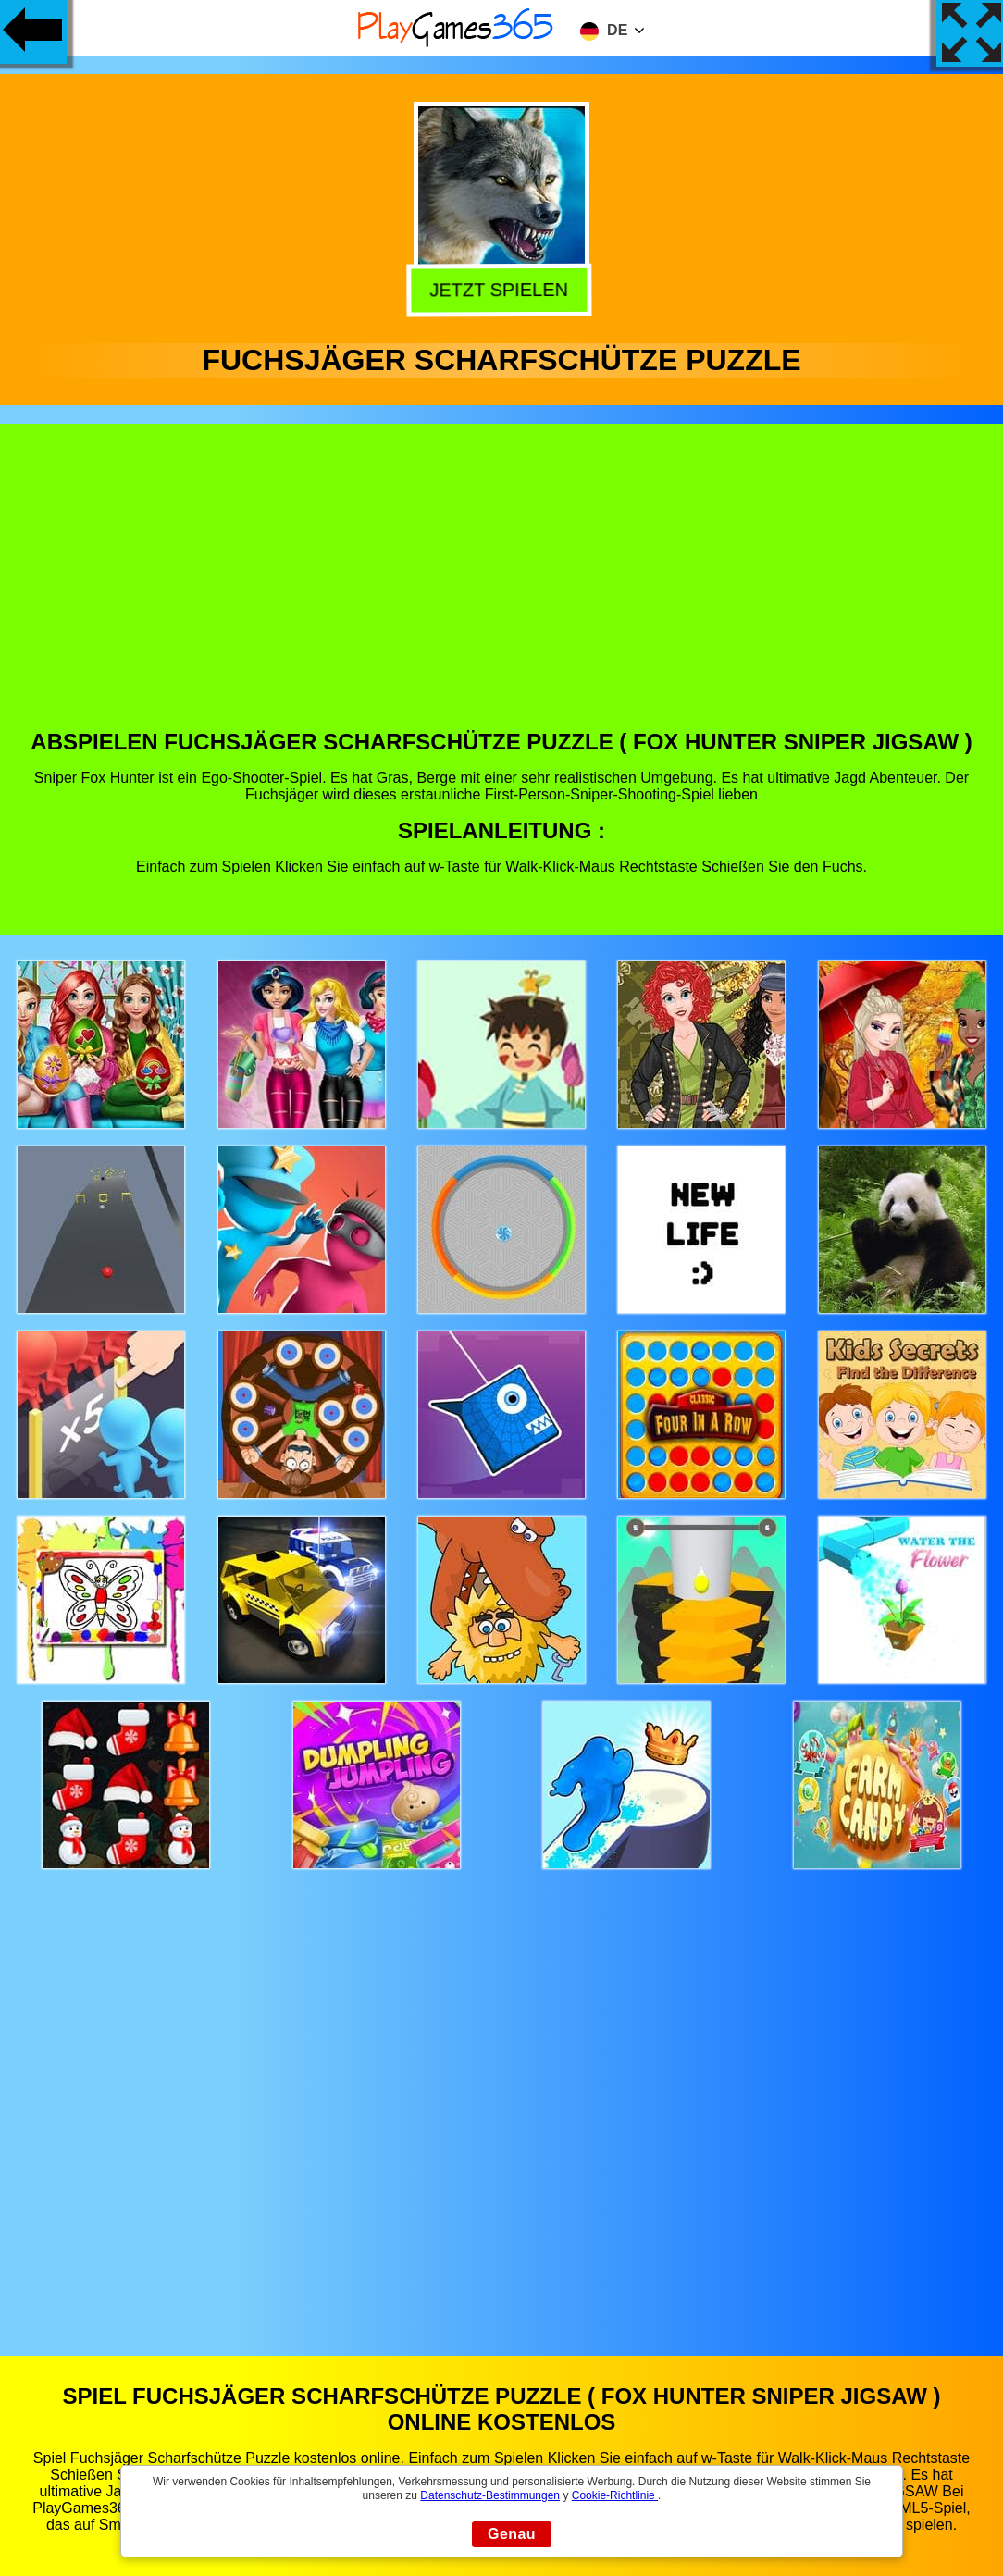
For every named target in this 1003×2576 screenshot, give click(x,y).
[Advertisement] (502, 590)
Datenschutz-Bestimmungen (490, 2495)
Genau (512, 2534)
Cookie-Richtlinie (615, 2495)
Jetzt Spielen (504, 290)
